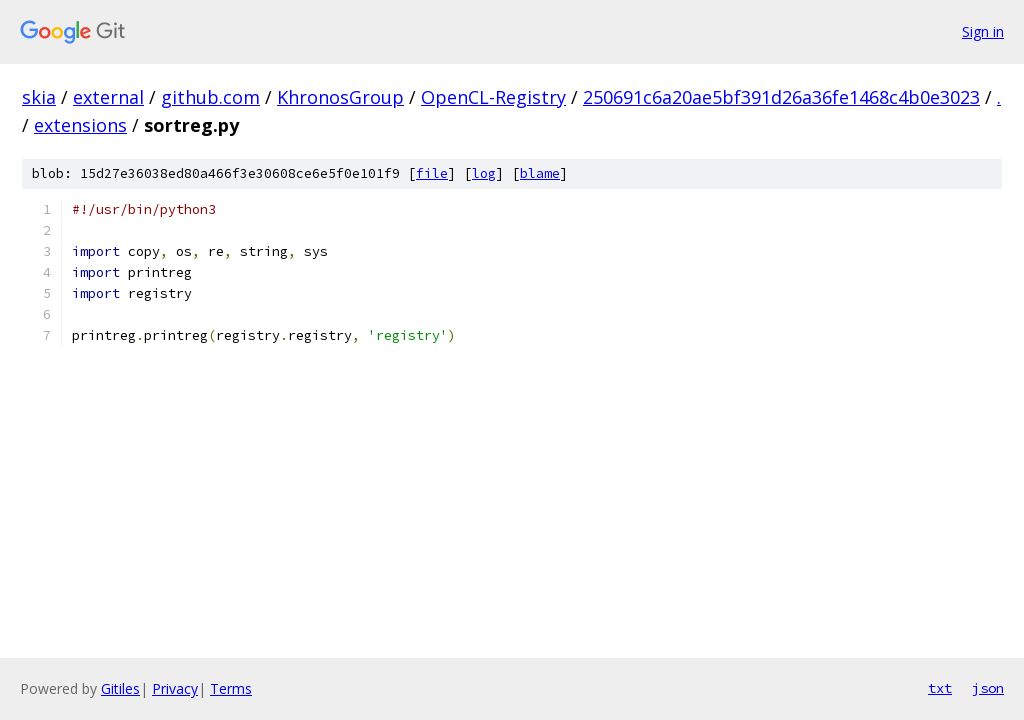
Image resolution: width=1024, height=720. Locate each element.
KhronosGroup (340, 97)
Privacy (175, 688)
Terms (231, 688)
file (432, 173)
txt (940, 688)
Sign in (983, 31)
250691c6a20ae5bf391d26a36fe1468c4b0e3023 (781, 97)
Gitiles (120, 688)
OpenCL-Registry (493, 97)
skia (39, 97)
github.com (210, 97)
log (484, 173)
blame (540, 173)
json (988, 688)
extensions (80, 125)
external (108, 97)
